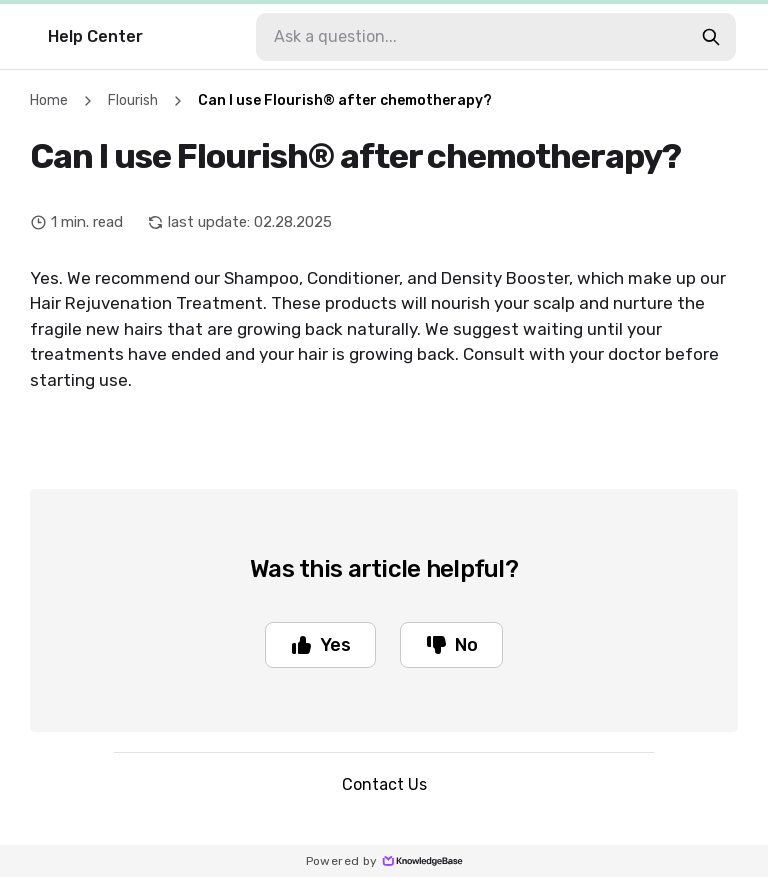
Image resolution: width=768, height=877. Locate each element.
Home (49, 100)
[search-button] (711, 37)
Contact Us (384, 784)
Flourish (133, 100)
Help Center (95, 36)
